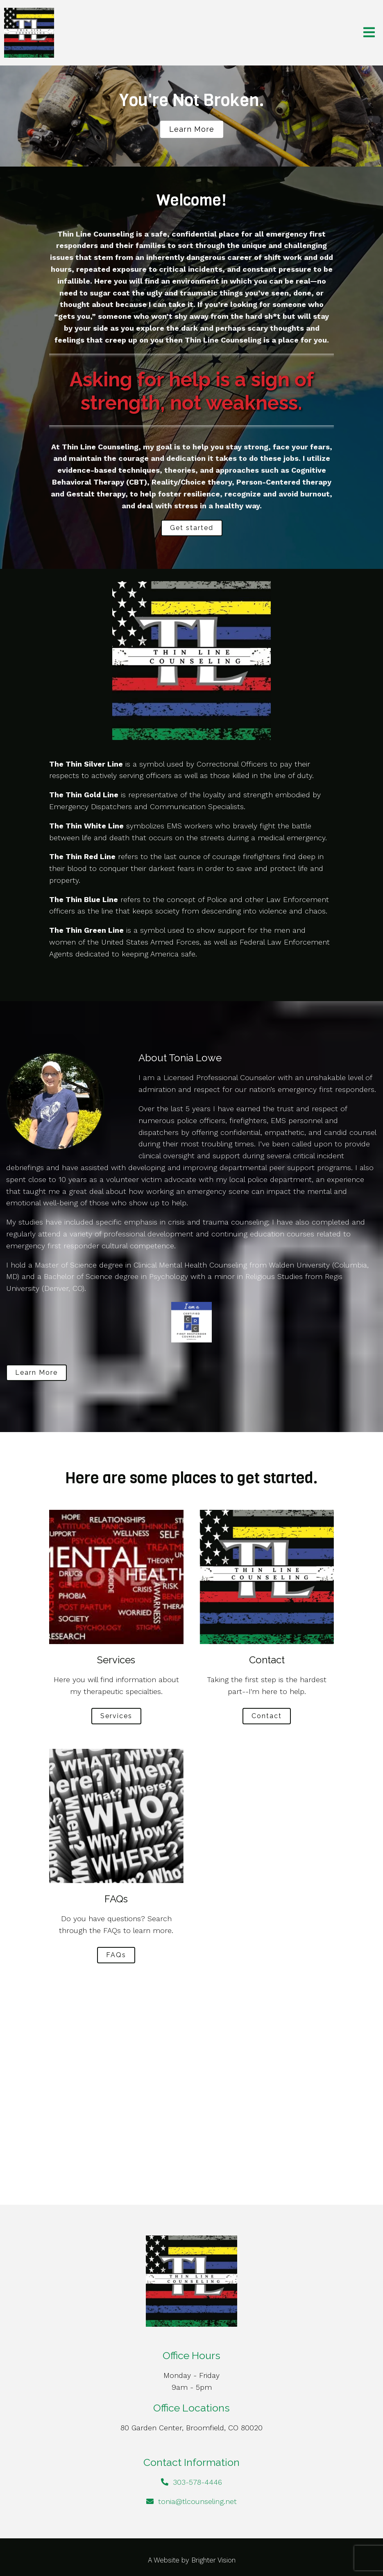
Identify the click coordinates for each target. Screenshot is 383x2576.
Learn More (36, 1372)
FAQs (116, 1955)
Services (116, 1716)
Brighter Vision (213, 2560)
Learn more (191, 129)
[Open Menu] (369, 33)
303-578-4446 (197, 2482)
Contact (267, 1716)
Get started (191, 528)
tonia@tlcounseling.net (197, 2501)
